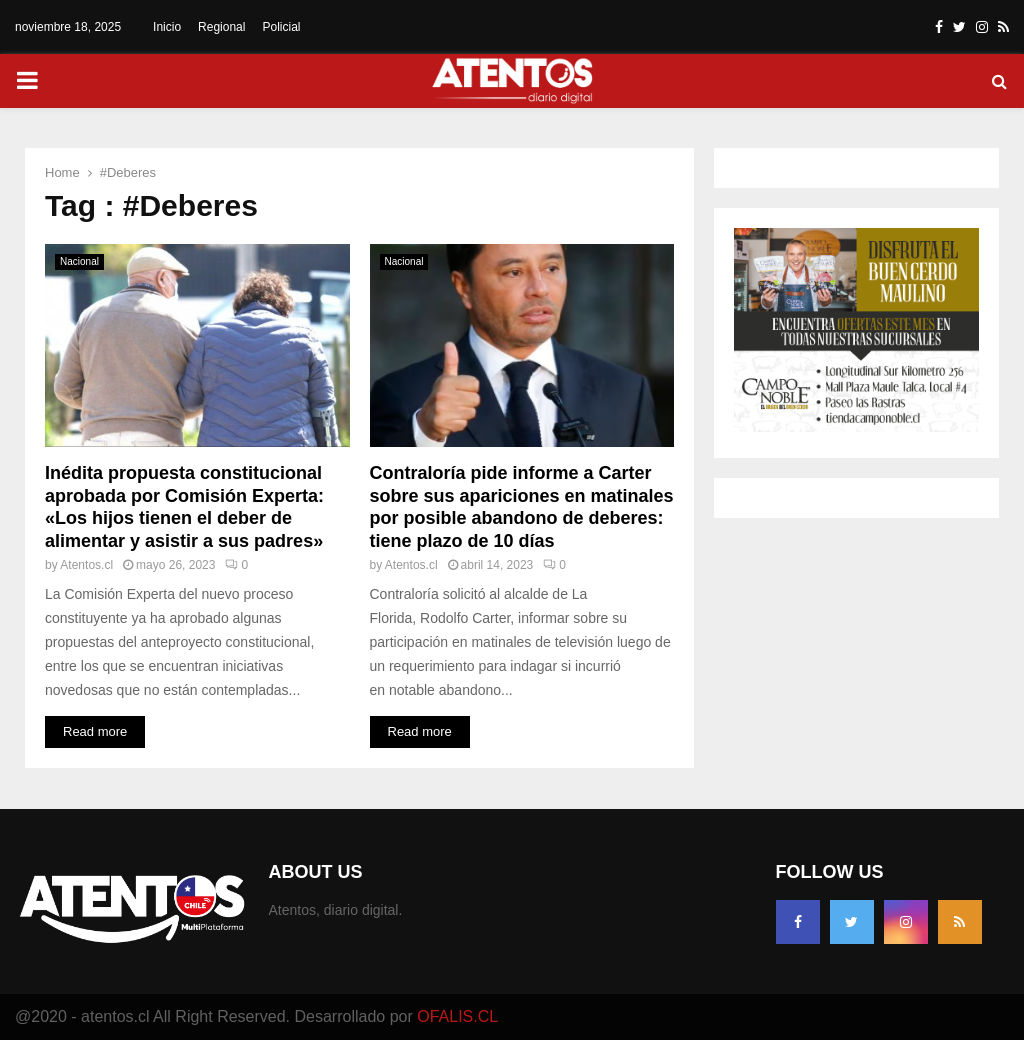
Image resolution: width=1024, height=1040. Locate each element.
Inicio (167, 27)
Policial (281, 27)
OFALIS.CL (457, 1016)
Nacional (79, 261)
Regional (221, 27)
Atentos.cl (86, 565)
